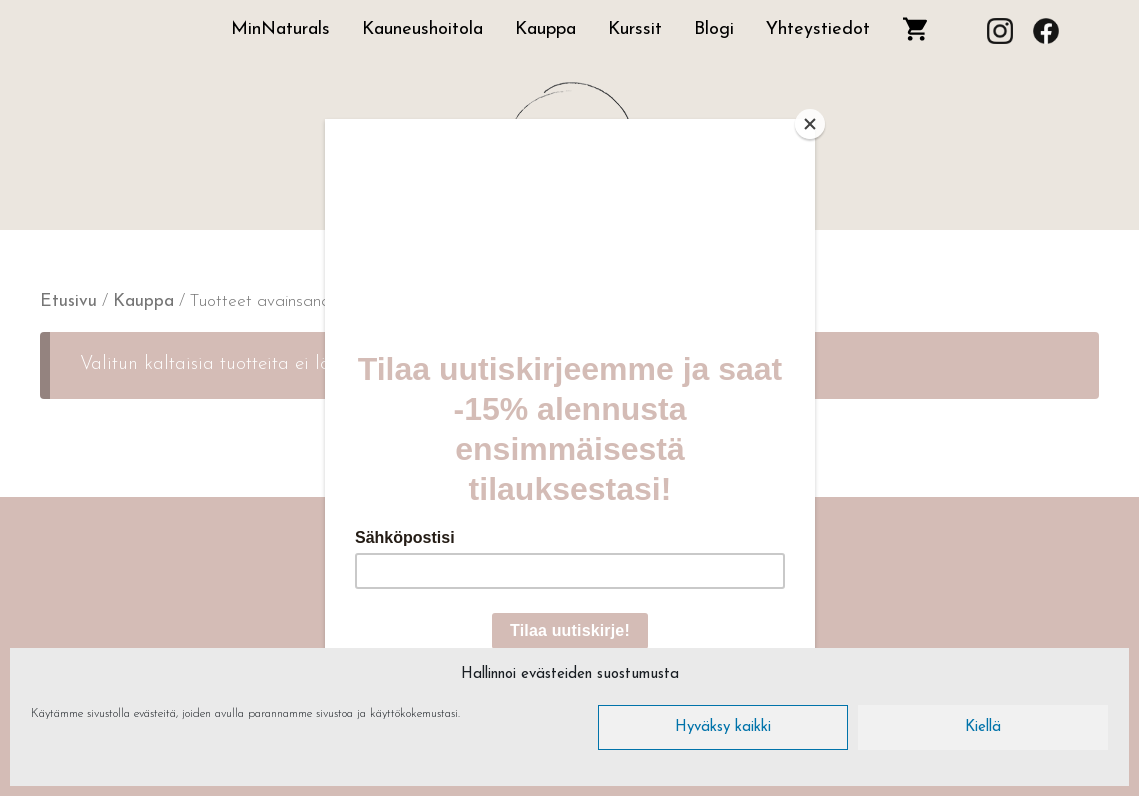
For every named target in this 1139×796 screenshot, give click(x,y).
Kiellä (983, 727)
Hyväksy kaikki (723, 727)
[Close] (810, 124)
